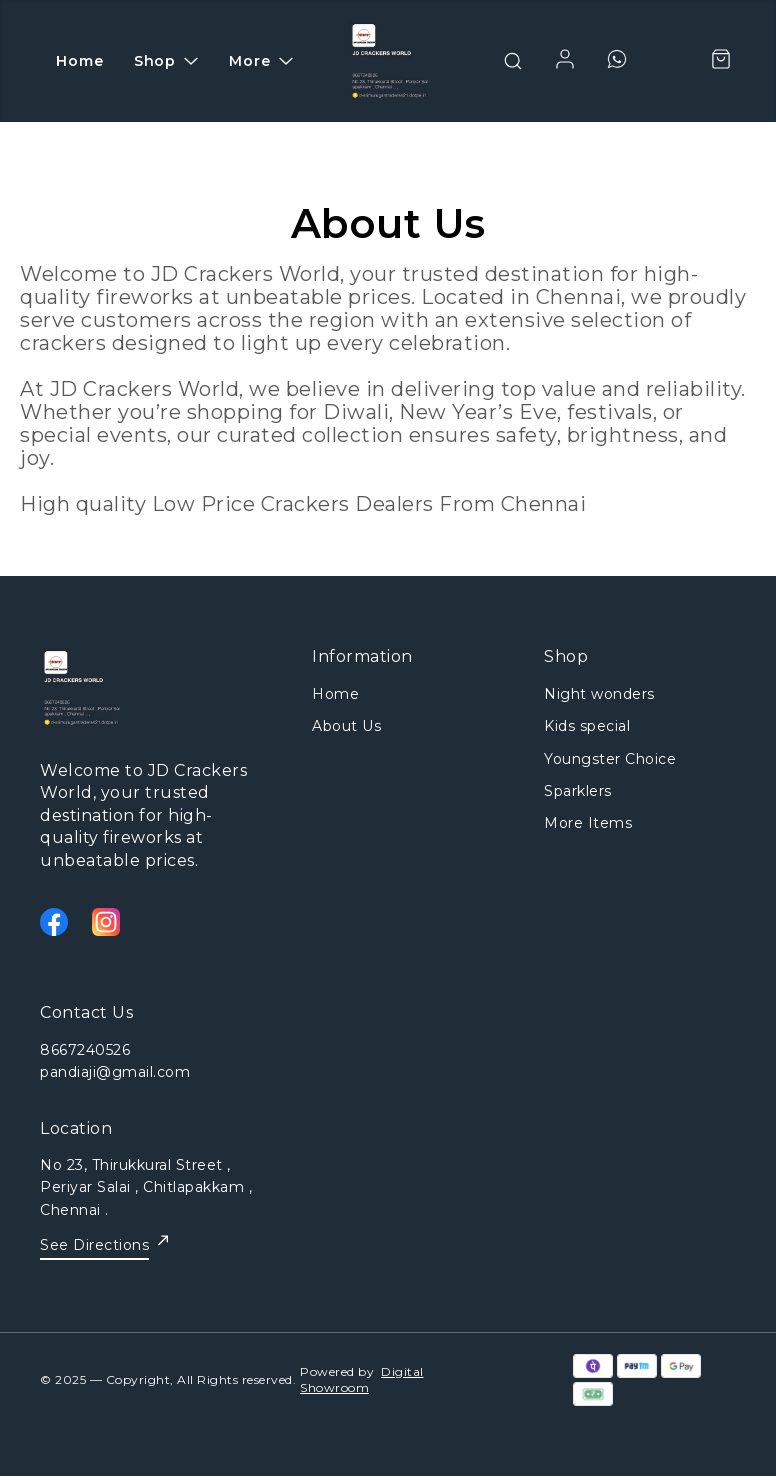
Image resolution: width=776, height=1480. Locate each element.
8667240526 (85, 1050)
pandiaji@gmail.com (115, 1072)
